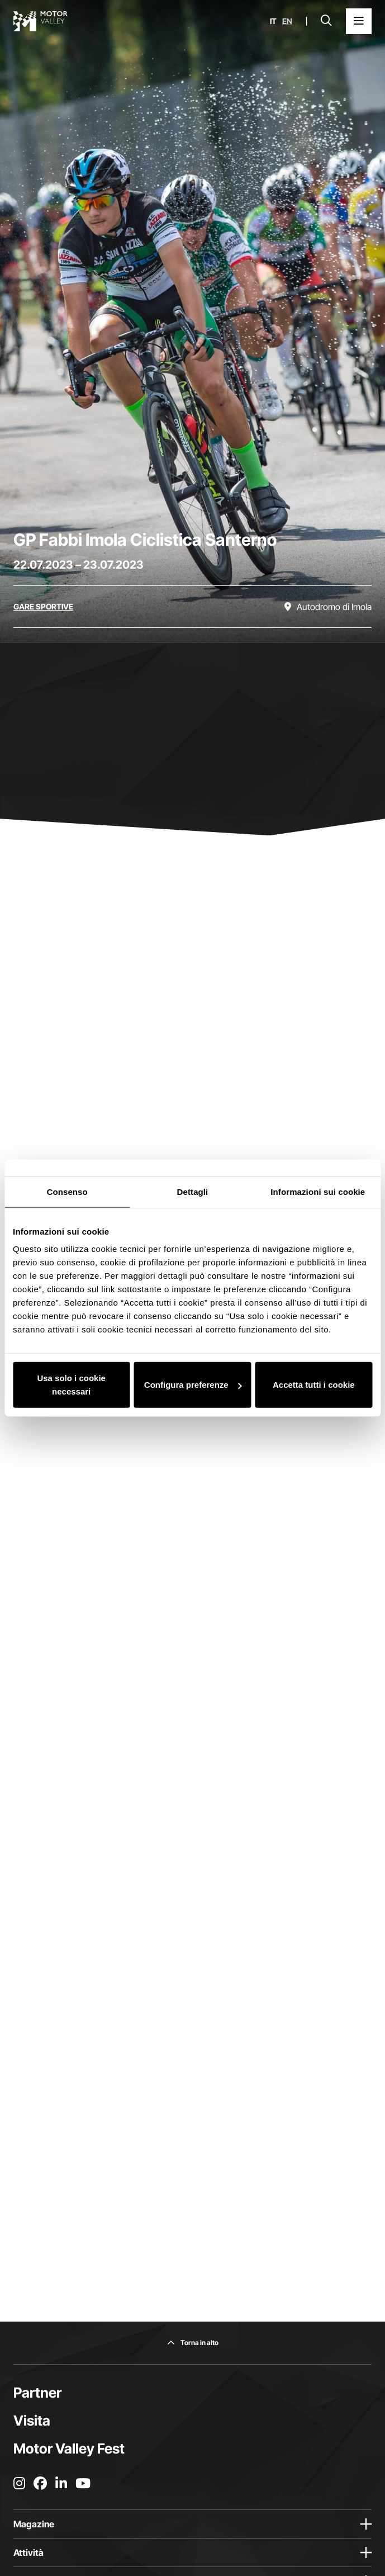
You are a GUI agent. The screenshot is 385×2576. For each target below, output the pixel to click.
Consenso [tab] (67, 1191)
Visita (31, 2420)
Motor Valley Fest (69, 2448)
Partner (37, 2392)
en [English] (287, 21)
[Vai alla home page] (40, 21)
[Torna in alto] (193, 2343)
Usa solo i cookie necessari (71, 1384)
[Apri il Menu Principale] (359, 21)
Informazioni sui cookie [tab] (317, 1191)
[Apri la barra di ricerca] (326, 21)
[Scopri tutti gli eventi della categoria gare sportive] (43, 606)
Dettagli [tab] (192, 1191)
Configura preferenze (193, 1384)
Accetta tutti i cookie (314, 1384)
